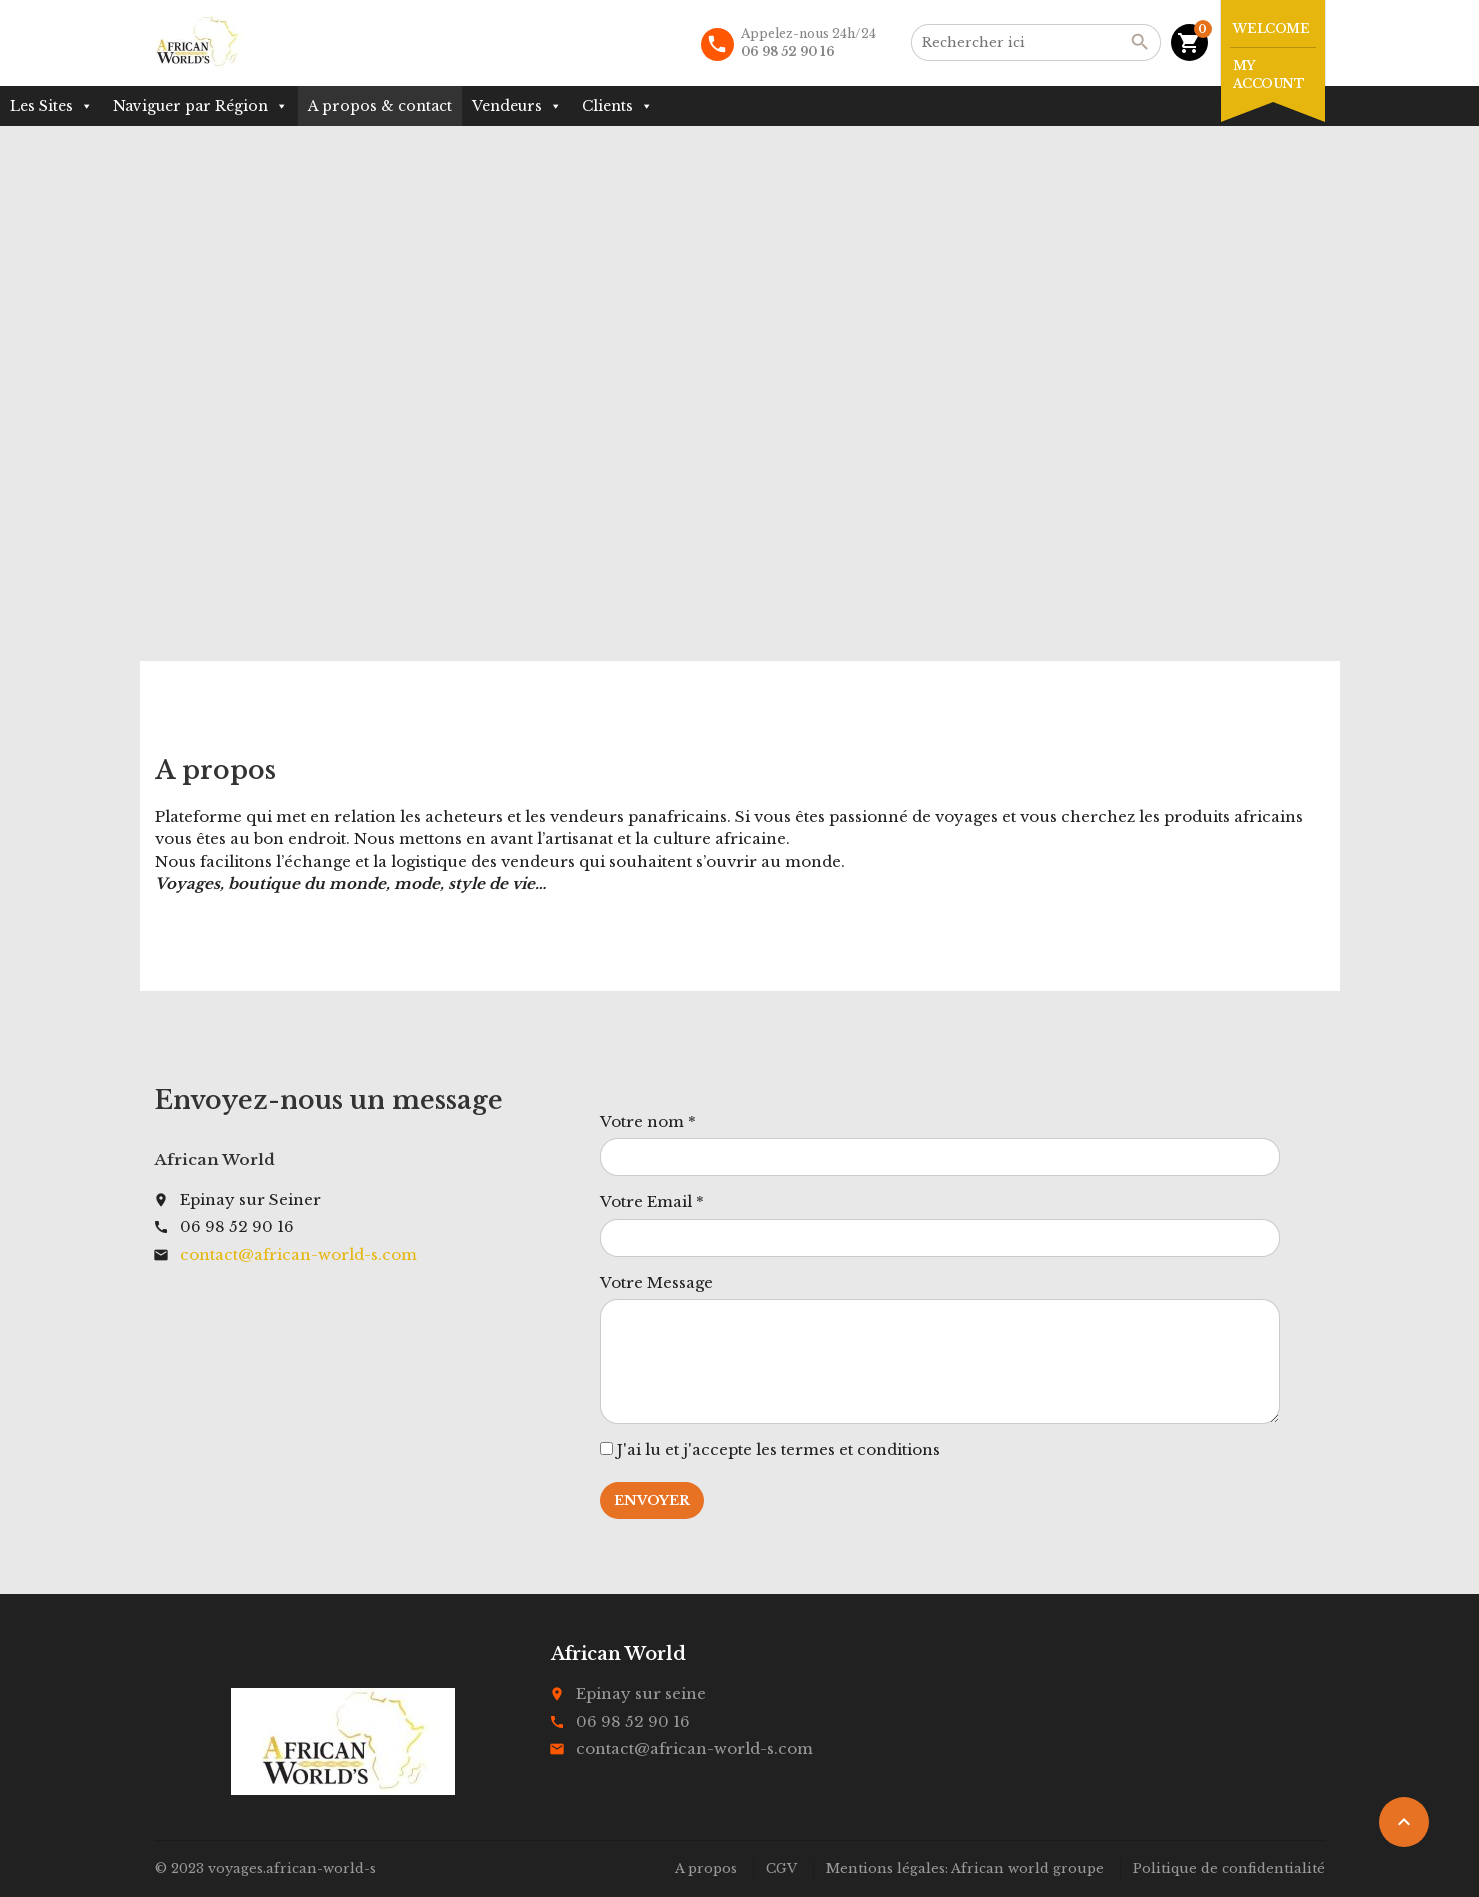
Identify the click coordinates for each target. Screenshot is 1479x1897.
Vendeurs (517, 106)
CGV (781, 1868)
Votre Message (656, 1282)
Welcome (1271, 28)
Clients (617, 106)
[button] (86, 106)
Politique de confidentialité (1229, 1868)
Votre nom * (648, 1121)
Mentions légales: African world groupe (965, 1868)
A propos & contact (380, 106)
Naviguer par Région (200, 106)
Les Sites (51, 106)
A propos (706, 1868)
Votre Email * (652, 1201)
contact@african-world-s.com (298, 1254)
